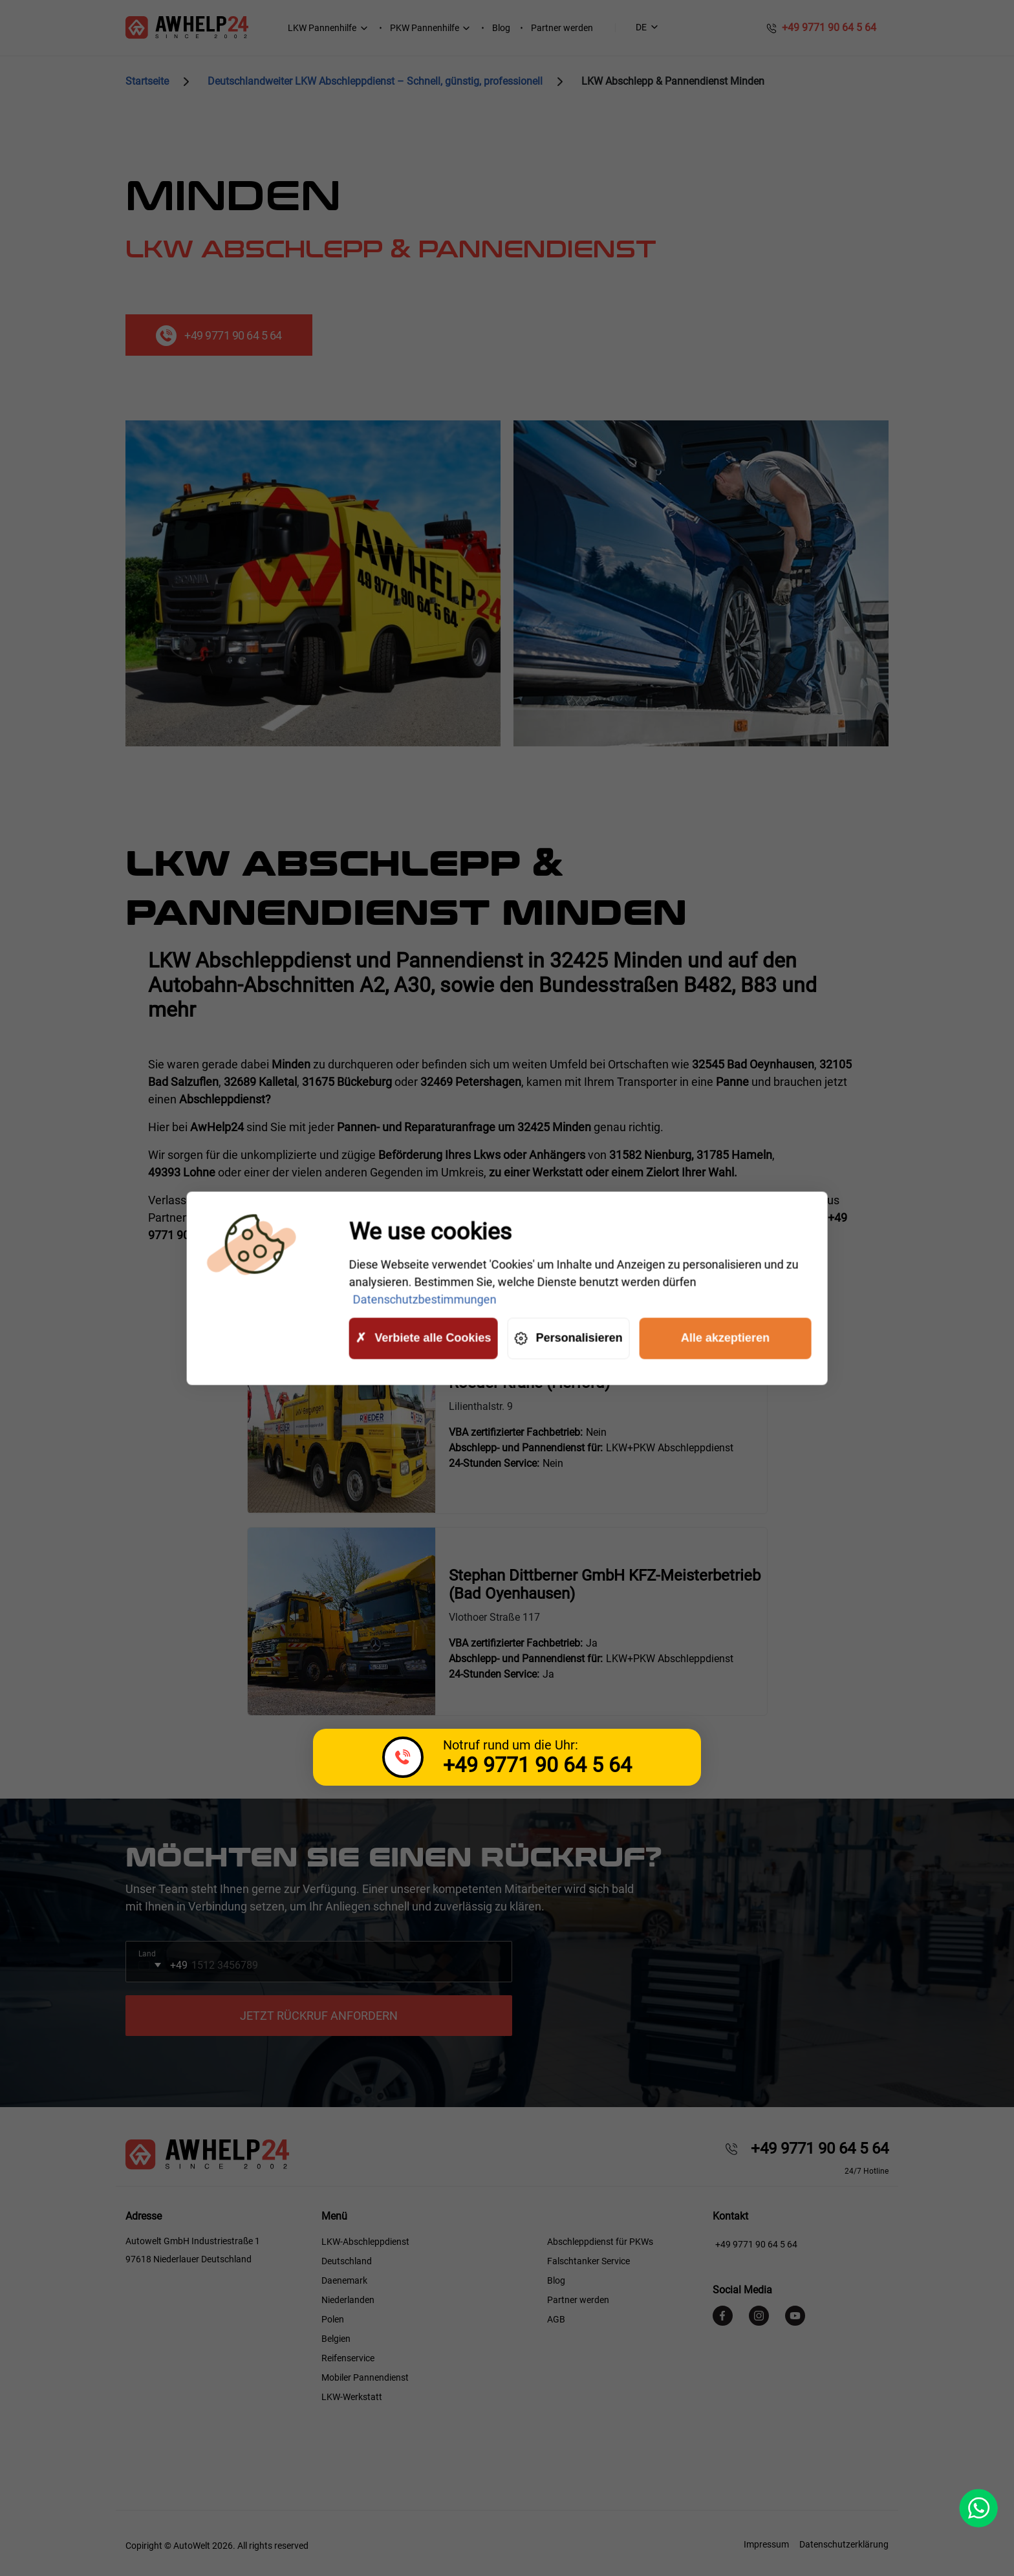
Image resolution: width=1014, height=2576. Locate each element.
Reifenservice (347, 2358)
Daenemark (344, 2280)
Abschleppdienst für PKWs (600, 2241)
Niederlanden (347, 2300)
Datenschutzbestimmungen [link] (424, 1299)
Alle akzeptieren (725, 1338)
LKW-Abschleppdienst (365, 2241)
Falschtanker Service (588, 2261)
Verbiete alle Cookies (423, 1338)
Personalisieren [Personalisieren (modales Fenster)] (568, 1338)
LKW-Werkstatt (351, 2397)
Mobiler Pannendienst (365, 2377)
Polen (332, 2319)
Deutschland (346, 2261)
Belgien (336, 2338)
